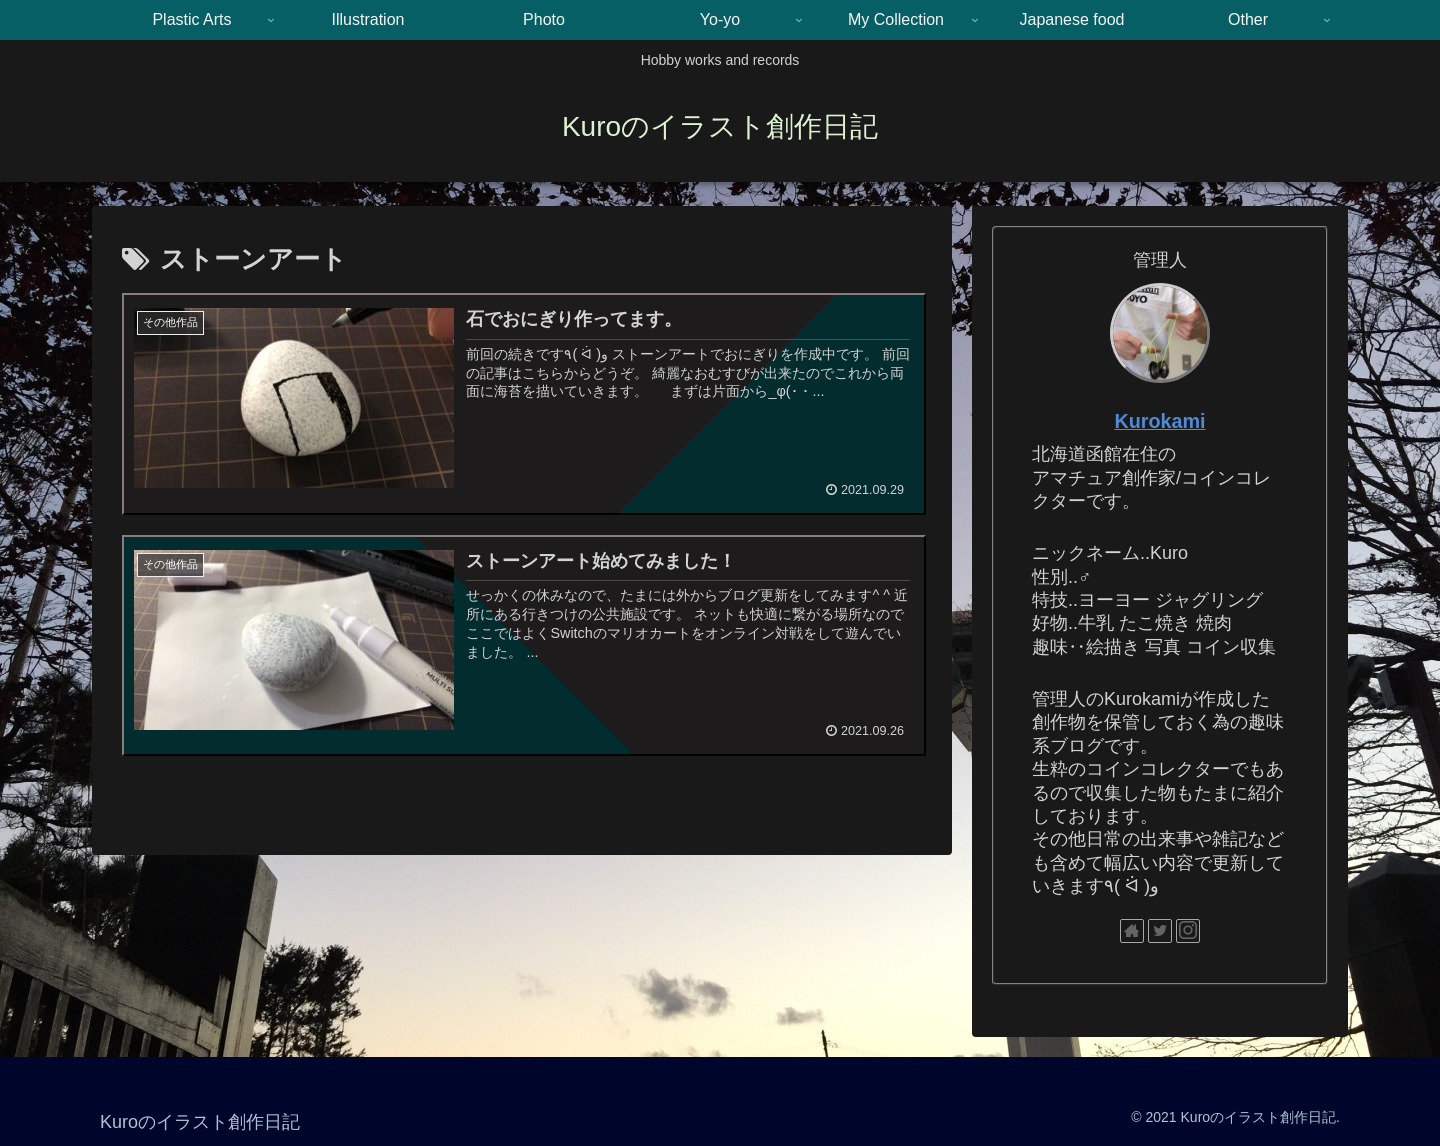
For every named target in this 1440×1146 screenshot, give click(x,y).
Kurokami (1159, 421)
